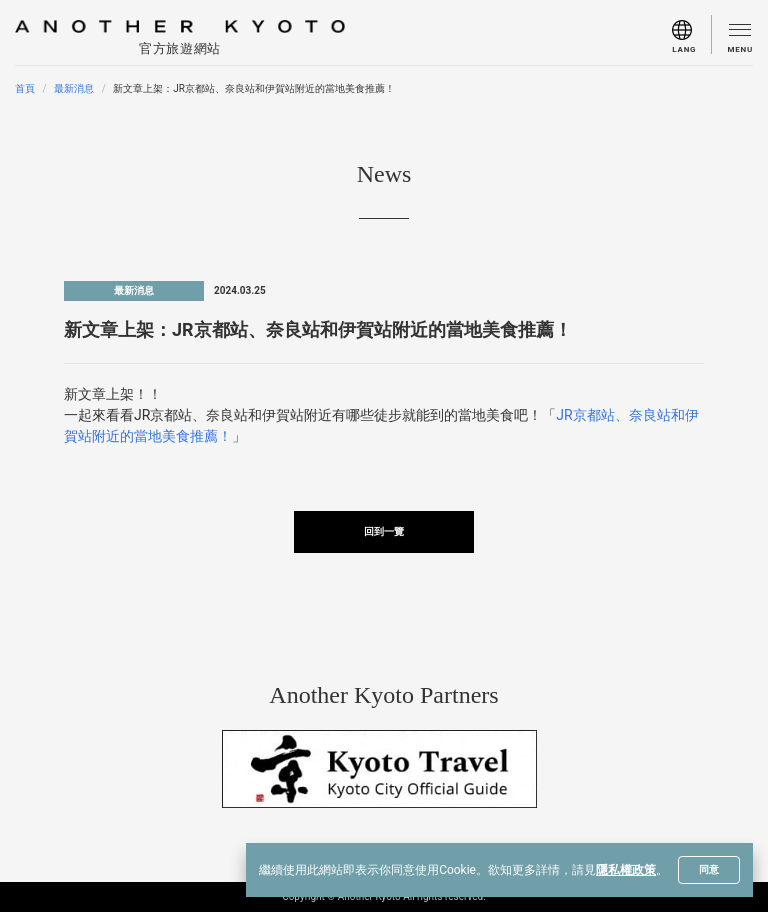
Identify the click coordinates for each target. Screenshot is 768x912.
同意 (709, 869)
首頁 (25, 88)
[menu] (692, 34)
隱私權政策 (626, 870)
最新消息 (74, 88)
